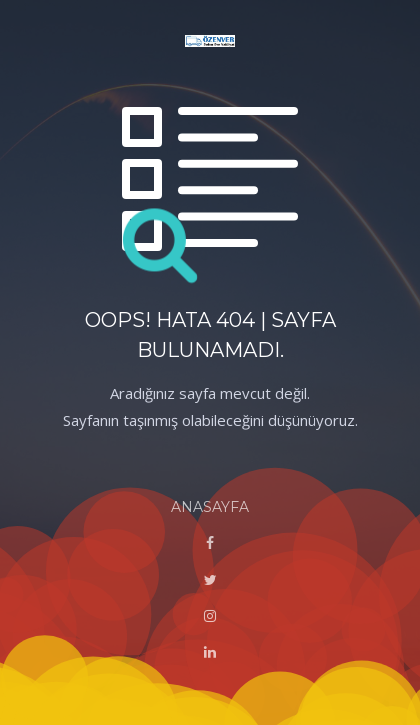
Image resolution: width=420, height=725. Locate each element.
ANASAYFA (210, 507)
